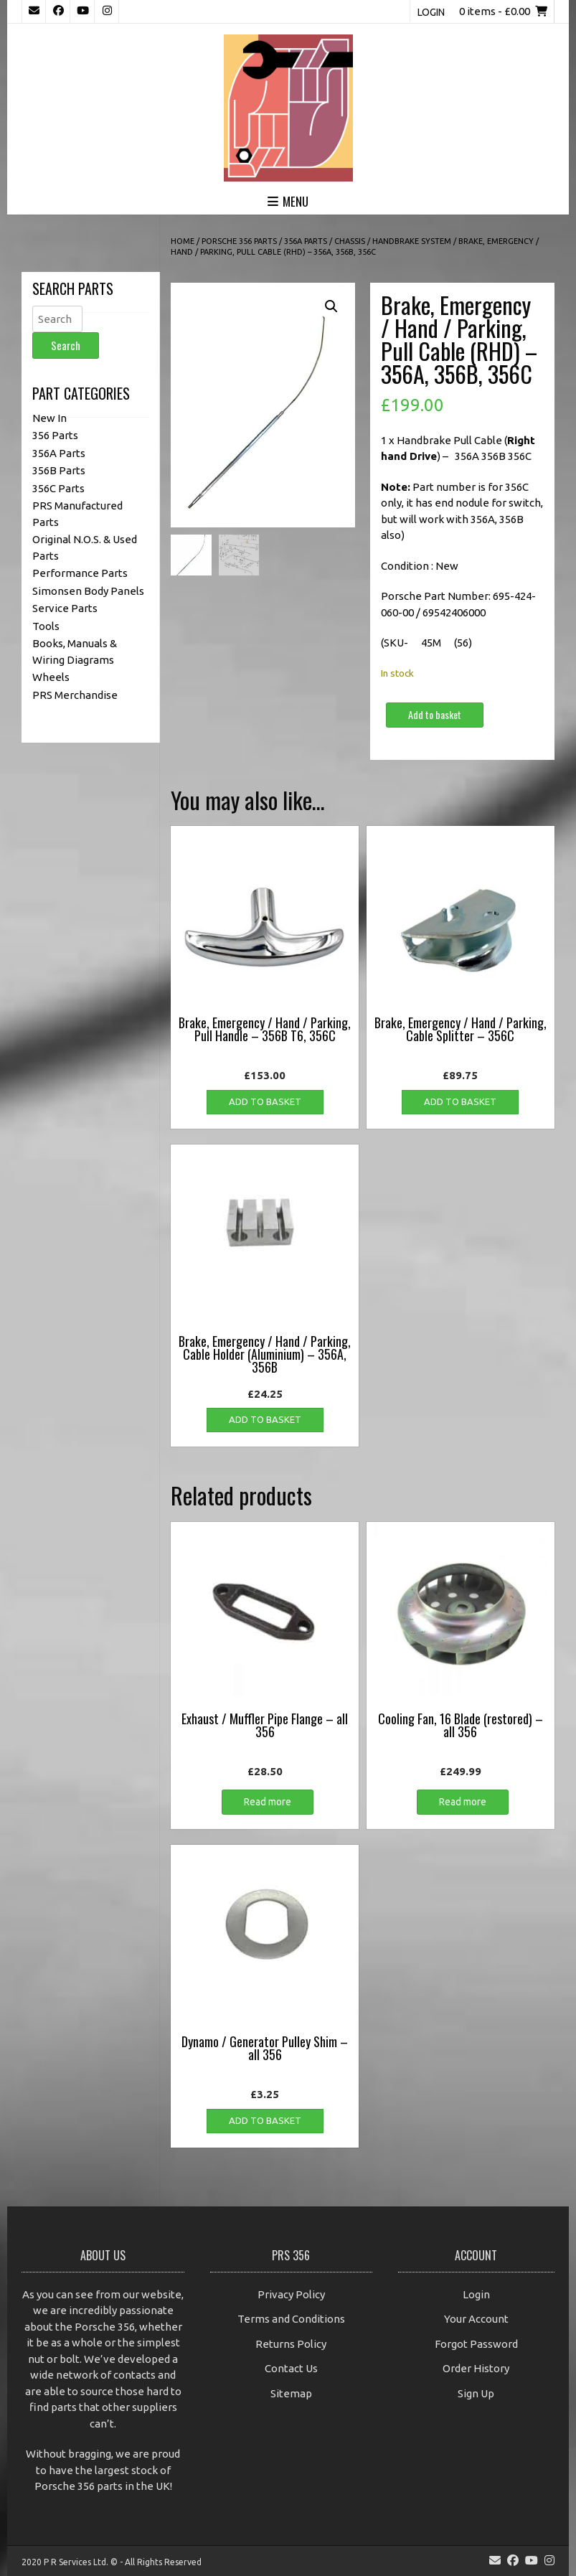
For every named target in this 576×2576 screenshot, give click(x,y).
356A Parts (305, 241)
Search (65, 345)
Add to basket (434, 714)
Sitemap (291, 2393)
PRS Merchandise (75, 695)
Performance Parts (80, 573)
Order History (476, 2368)
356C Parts (58, 488)
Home (182, 241)
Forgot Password (476, 2344)
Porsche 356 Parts (239, 241)
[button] (331, 306)
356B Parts (58, 470)
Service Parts (65, 608)
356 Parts (55, 435)
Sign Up (476, 2393)
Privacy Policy (291, 2294)
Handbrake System (411, 241)
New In (49, 418)
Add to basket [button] (265, 1101)
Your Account (476, 2319)
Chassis (349, 241)
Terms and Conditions (291, 2319)
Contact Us (291, 2368)
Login (431, 12)
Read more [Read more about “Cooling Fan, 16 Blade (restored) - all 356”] (462, 1802)
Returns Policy (290, 2344)
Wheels (51, 677)
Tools (46, 626)
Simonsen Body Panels (88, 591)
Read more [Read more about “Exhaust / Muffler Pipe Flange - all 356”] (267, 1802)
